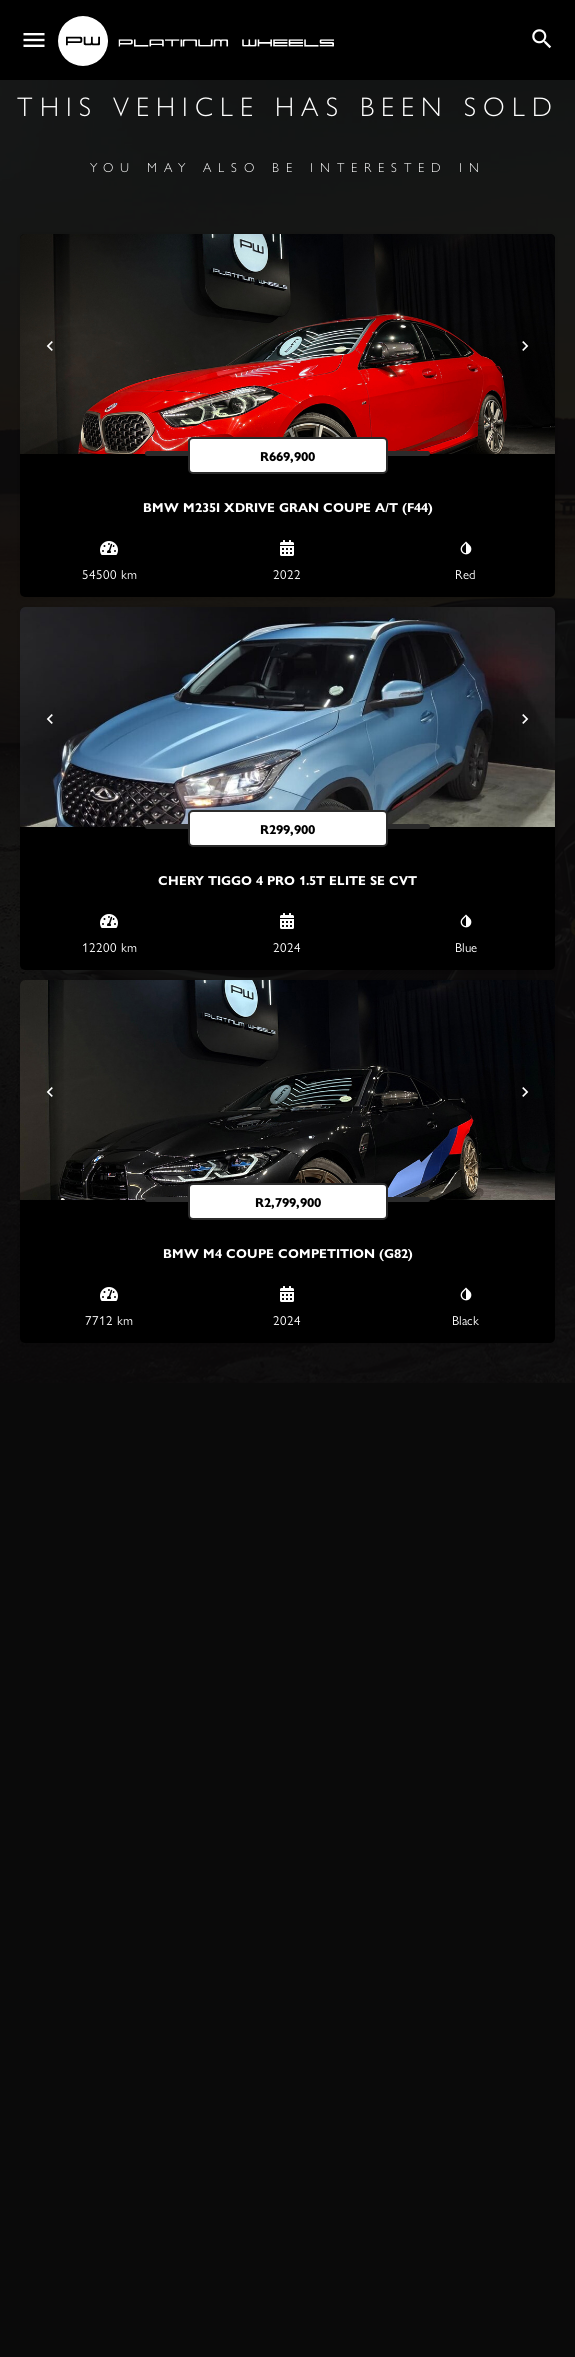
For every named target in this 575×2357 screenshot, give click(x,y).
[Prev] (50, 346)
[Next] (525, 346)
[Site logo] (198, 41)
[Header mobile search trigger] (542, 39)
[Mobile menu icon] (34, 40)
